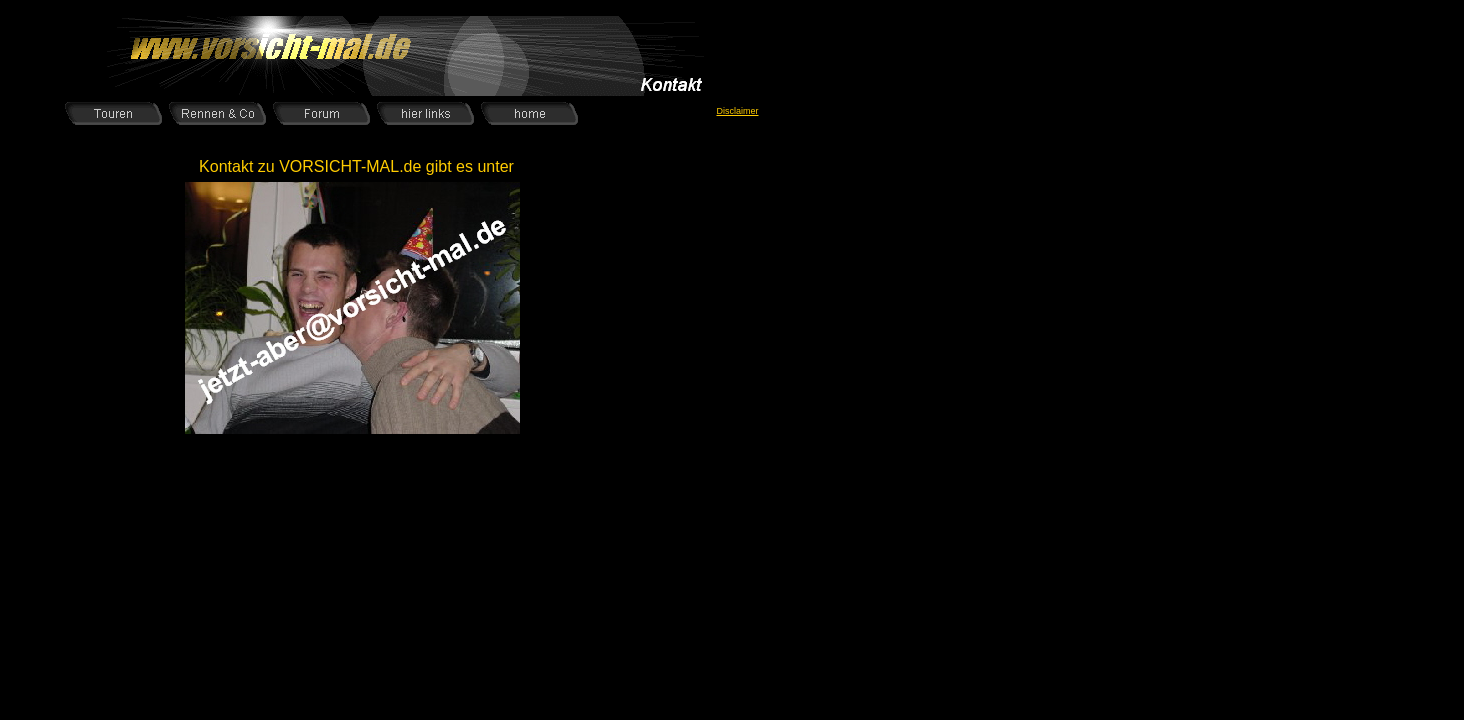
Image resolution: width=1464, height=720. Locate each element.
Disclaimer (737, 111)
